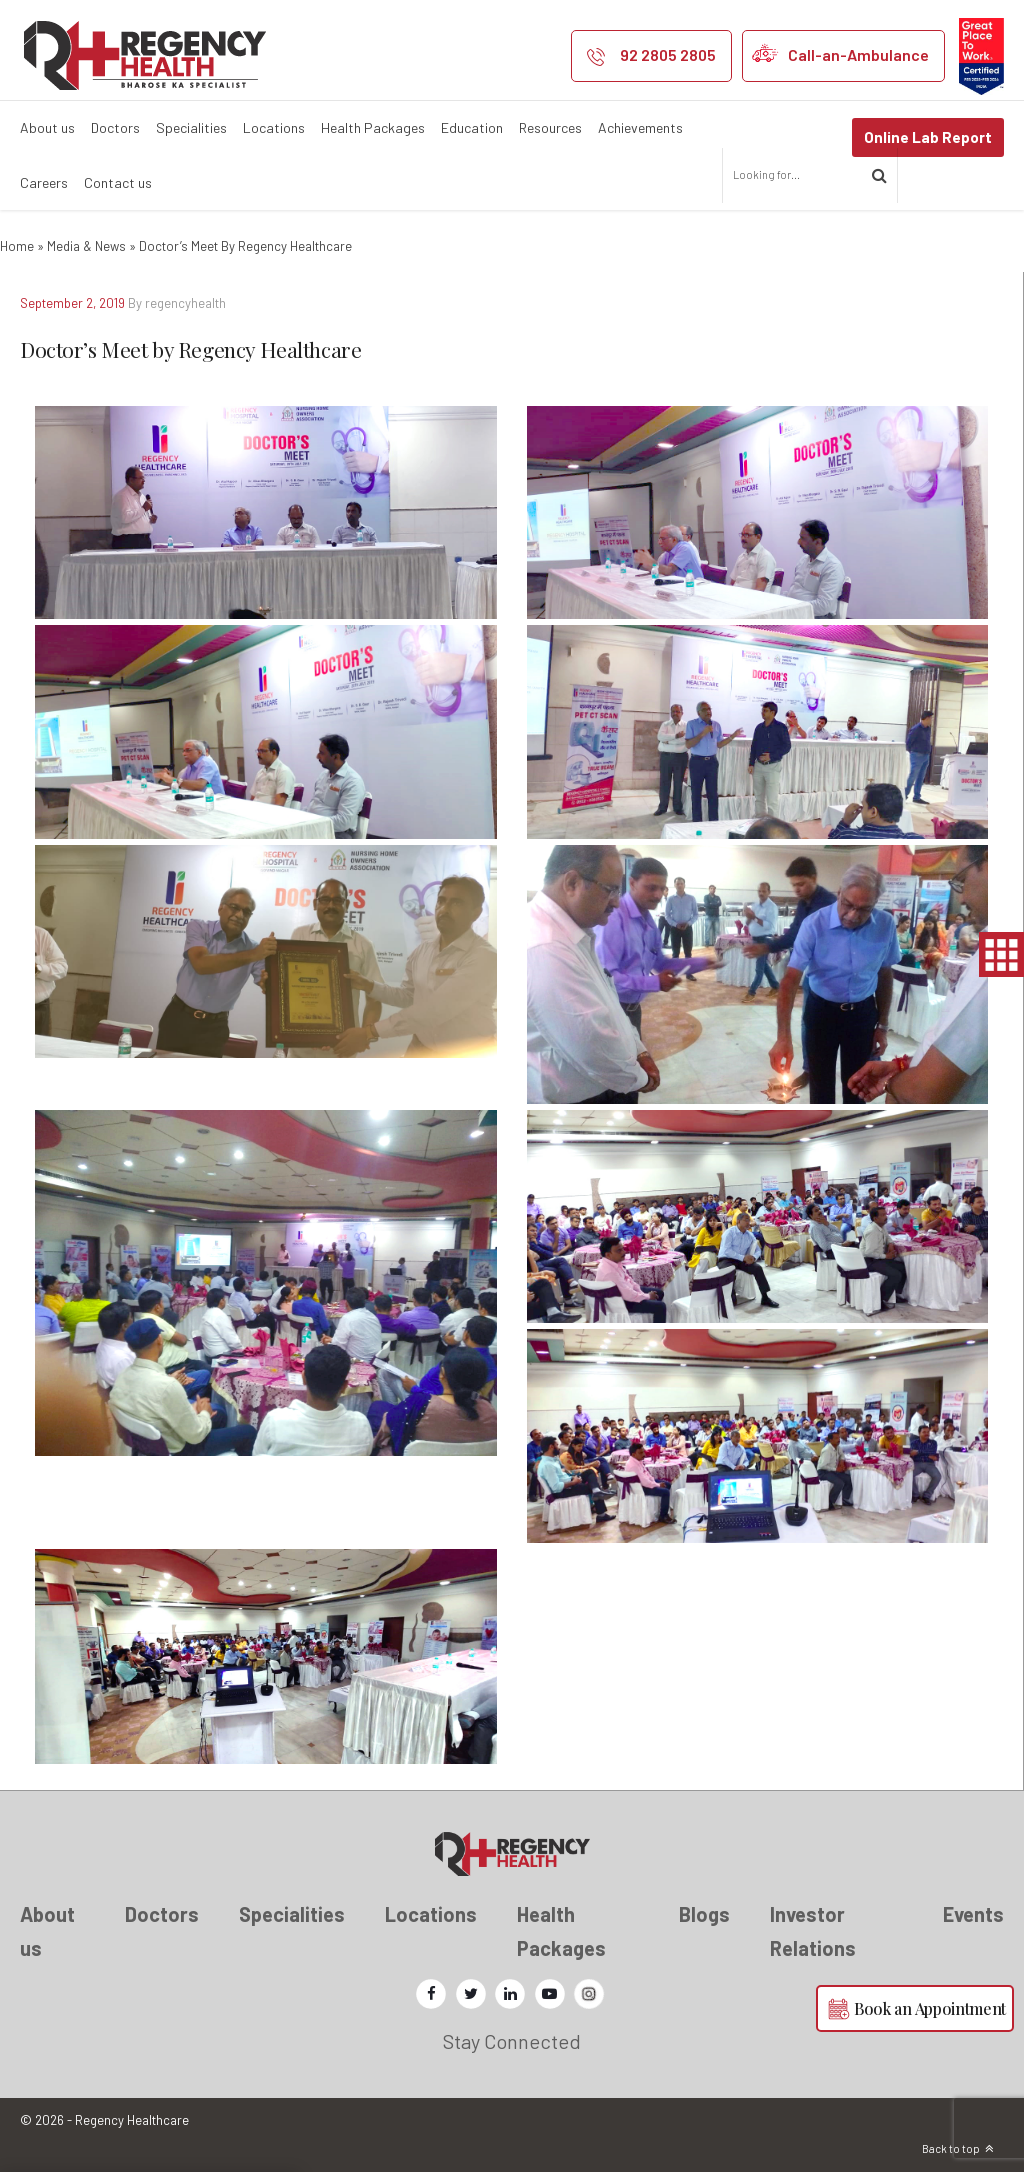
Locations (274, 127)
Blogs (704, 1914)
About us (47, 127)
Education (472, 127)
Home (17, 246)
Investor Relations (813, 1931)
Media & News (86, 246)
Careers (44, 182)
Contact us (118, 182)
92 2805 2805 (668, 54)
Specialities (191, 127)
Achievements (640, 127)
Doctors (115, 127)
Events (973, 1914)
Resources (550, 127)
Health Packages (373, 127)
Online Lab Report (928, 137)
